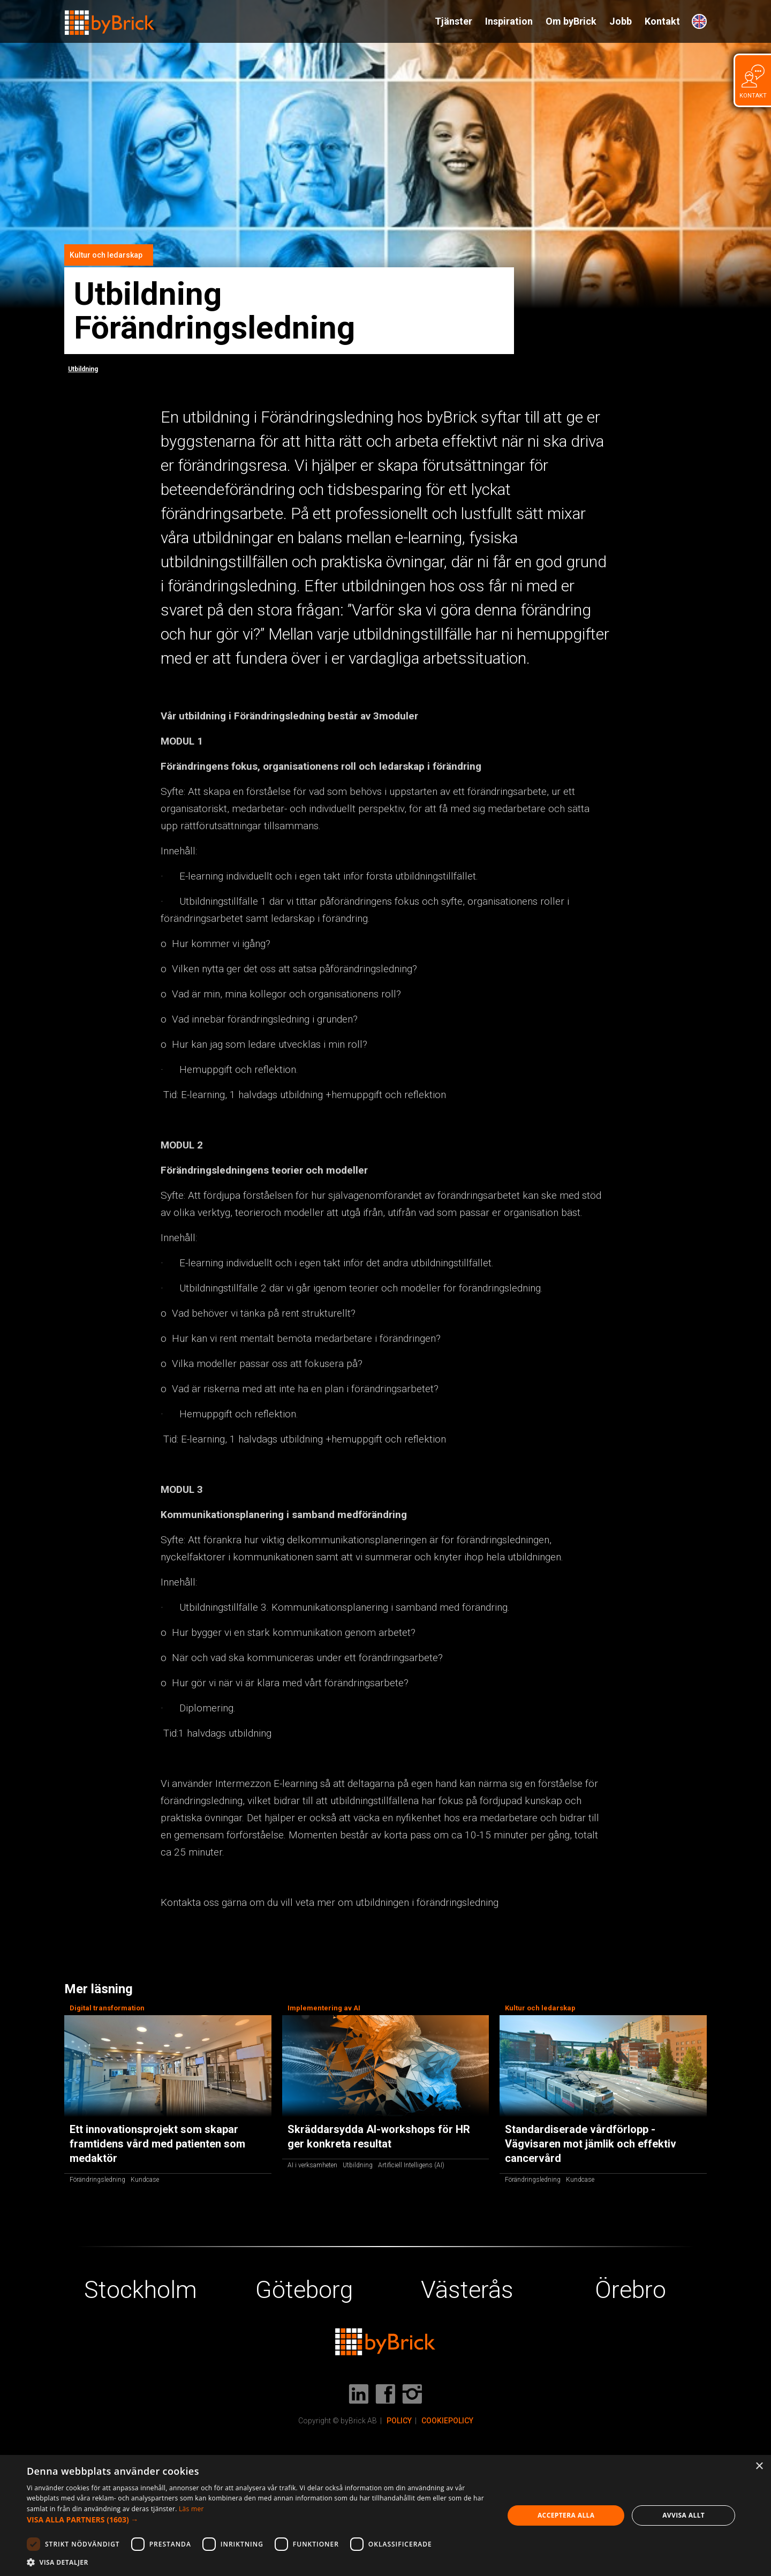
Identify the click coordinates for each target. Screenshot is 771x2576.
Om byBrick (571, 21)
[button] (258, 2519)
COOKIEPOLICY (447, 2420)
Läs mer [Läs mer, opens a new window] (191, 2508)
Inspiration (509, 21)
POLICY (399, 2420)
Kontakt (662, 21)
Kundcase (145, 2179)
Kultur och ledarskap (106, 255)
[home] (109, 18)
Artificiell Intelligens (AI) (411, 2165)
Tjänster (453, 21)
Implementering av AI (324, 2008)
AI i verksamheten (312, 2165)
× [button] (759, 2466)
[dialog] (385, 2515)
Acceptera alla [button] (566, 2515)
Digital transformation (107, 2008)
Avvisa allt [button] (683, 2515)
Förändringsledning (97, 2179)
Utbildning (83, 369)
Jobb (620, 21)
